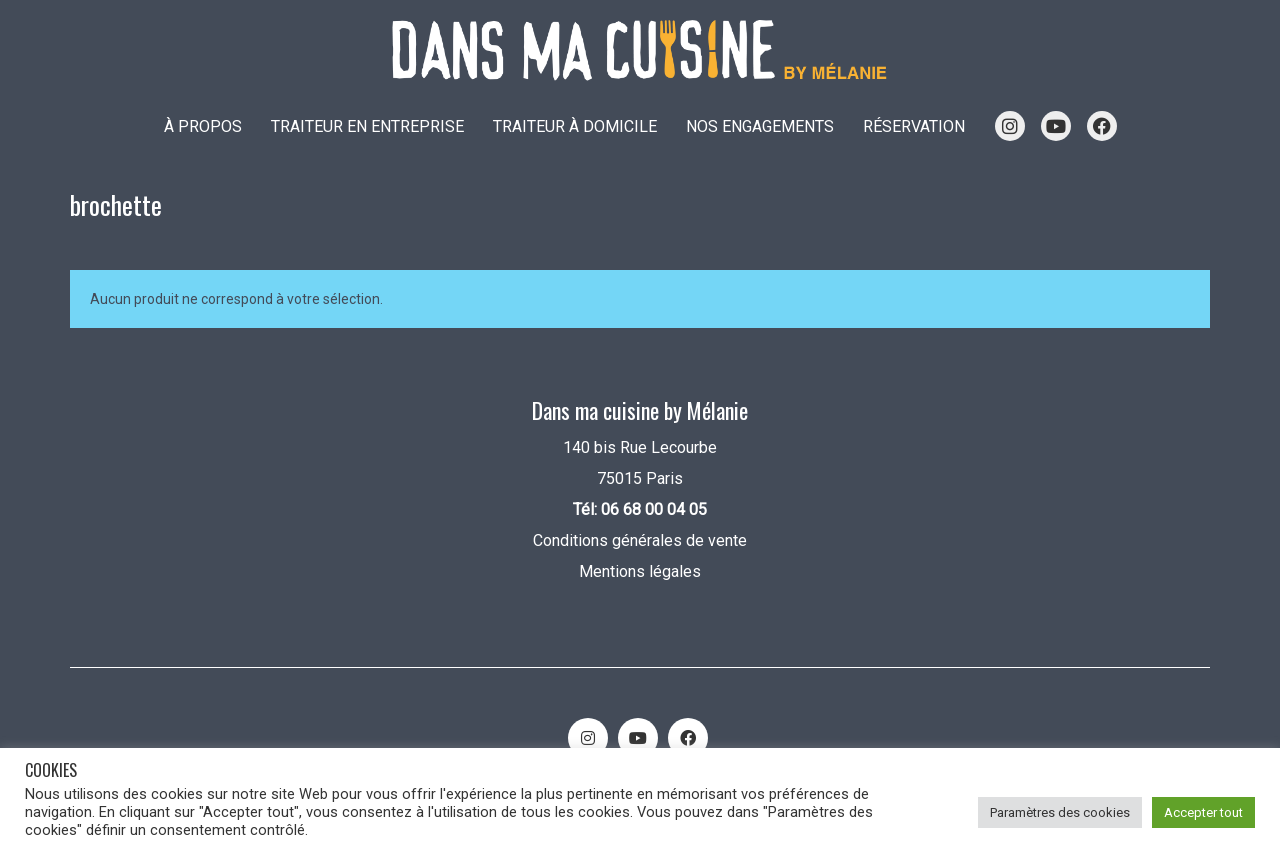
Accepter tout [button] (1203, 812)
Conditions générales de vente (640, 540)
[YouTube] (638, 738)
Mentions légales (640, 571)
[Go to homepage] (640, 50)
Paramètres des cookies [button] (1060, 812)
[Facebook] (688, 738)
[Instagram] (588, 738)
